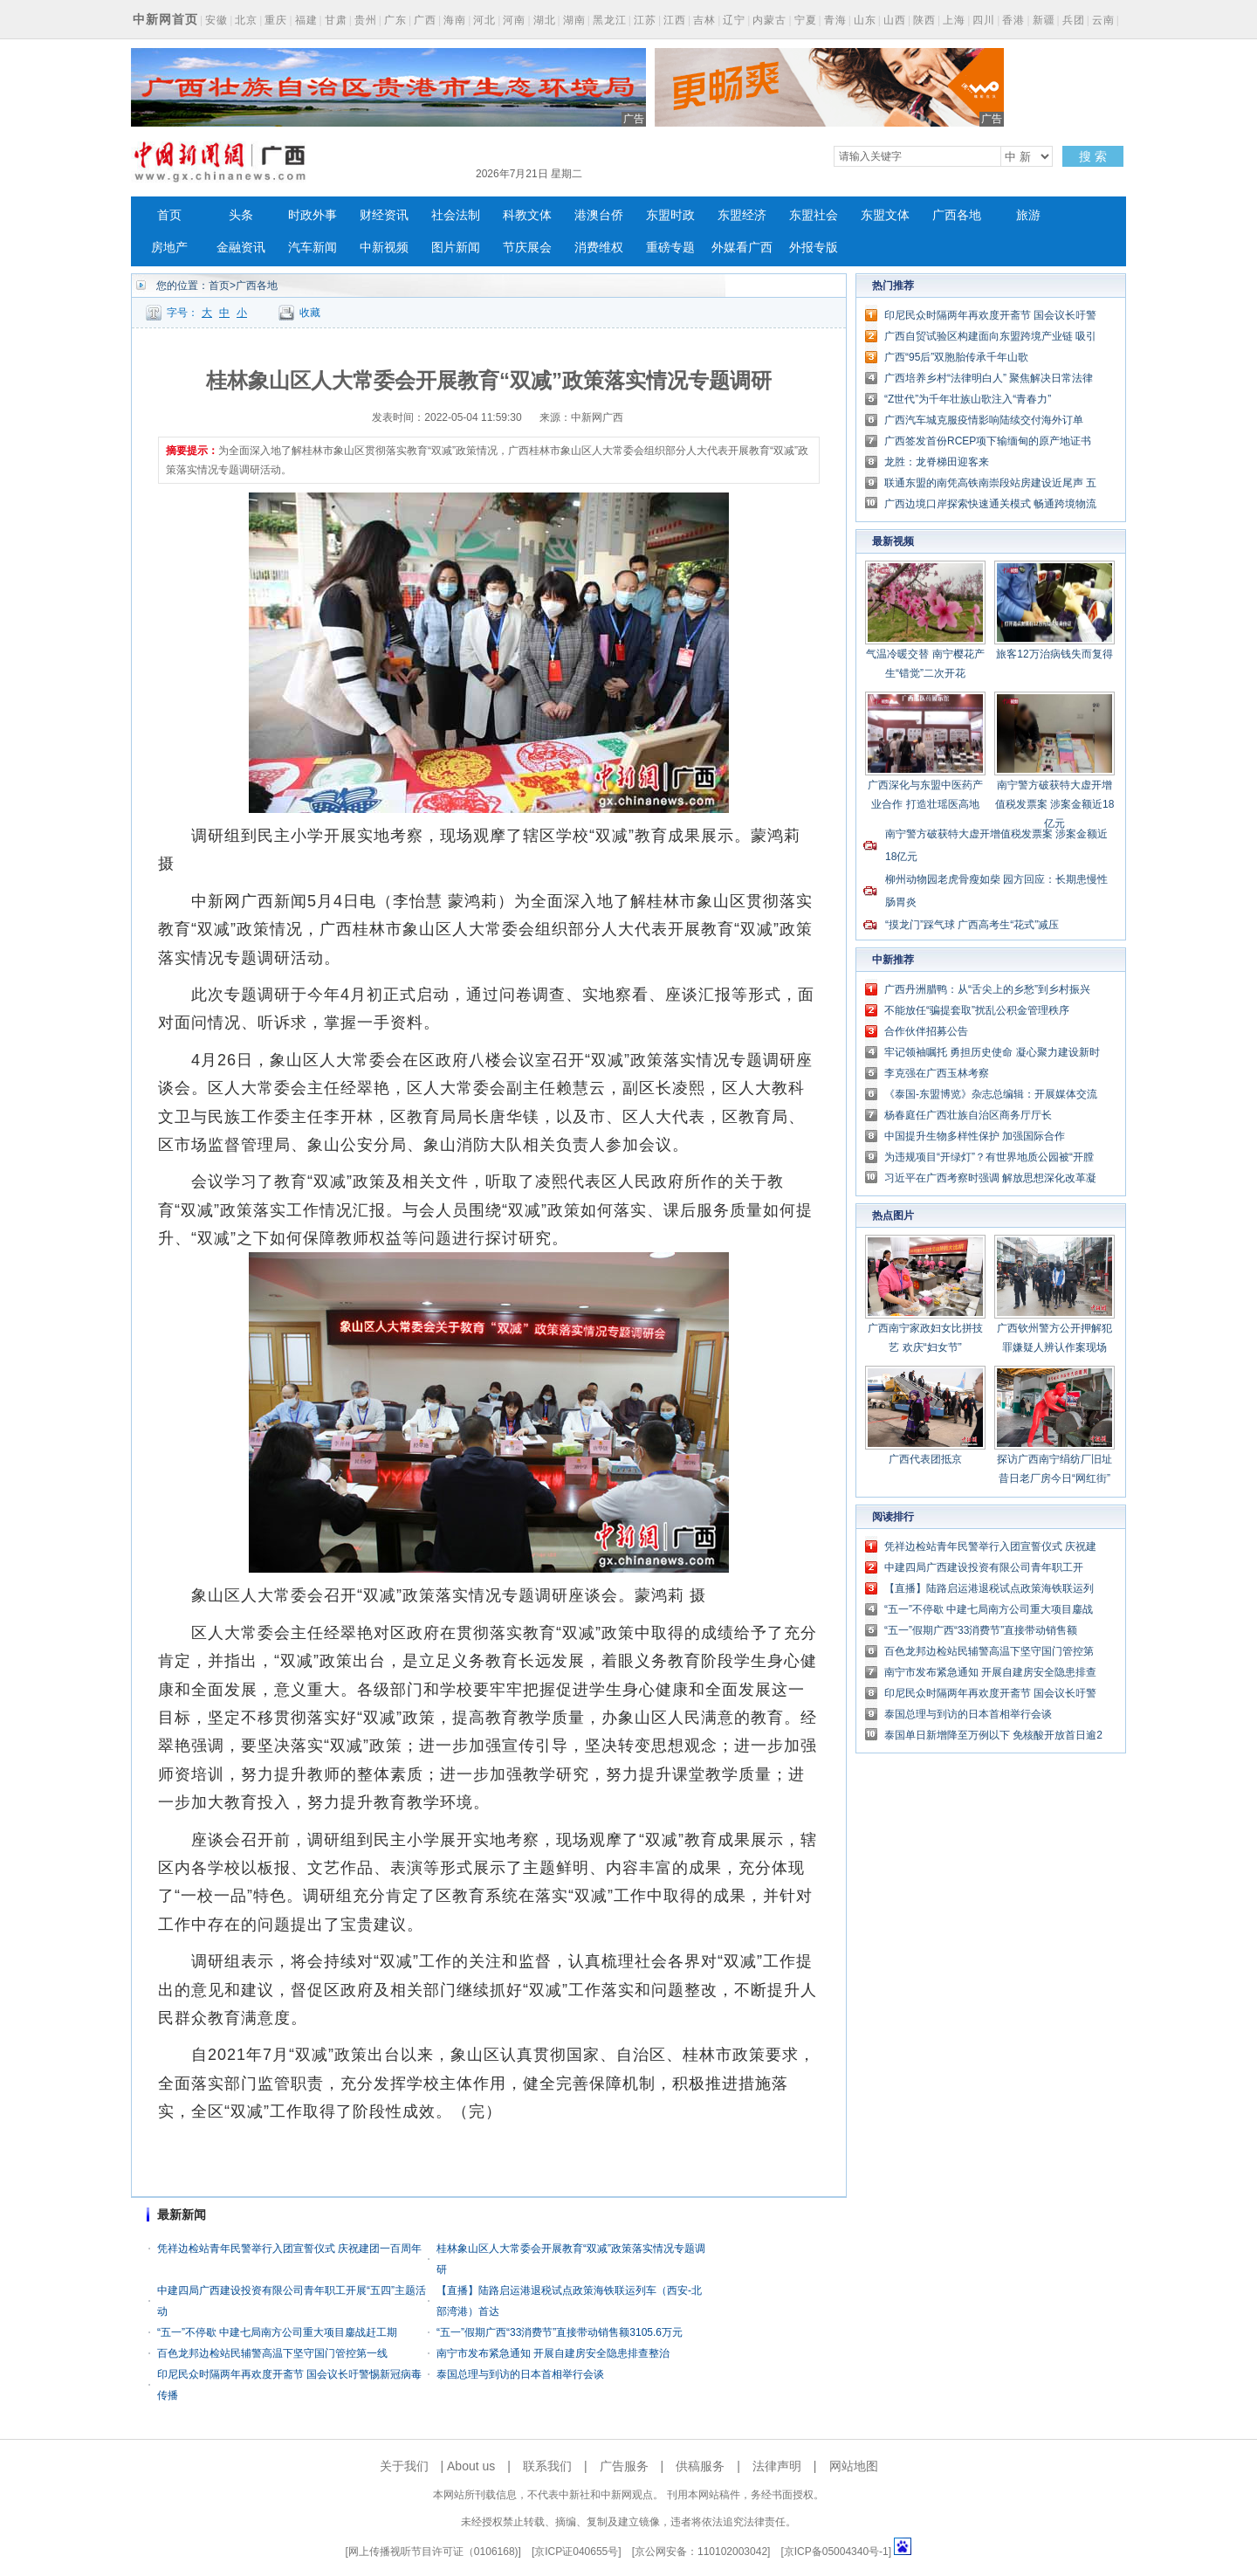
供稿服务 (700, 2466)
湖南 (574, 20)
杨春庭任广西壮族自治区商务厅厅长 (968, 1115)
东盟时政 (670, 215)
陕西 (924, 20)
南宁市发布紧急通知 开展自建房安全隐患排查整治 (553, 2353)
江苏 (645, 20)
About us (471, 2466)
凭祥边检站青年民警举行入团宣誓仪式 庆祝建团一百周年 (289, 2248)
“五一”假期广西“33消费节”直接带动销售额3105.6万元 (559, 2332)
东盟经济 (742, 215)
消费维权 (598, 247)
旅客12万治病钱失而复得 (1054, 654)
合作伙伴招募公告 (926, 1031)
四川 (983, 20)
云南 (1103, 20)
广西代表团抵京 (925, 1459)
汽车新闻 (312, 247)
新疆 (1044, 20)
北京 (246, 20)
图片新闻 (455, 247)
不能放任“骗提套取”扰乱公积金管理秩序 (976, 1010)
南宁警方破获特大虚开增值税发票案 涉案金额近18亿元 (1055, 804)
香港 (1013, 20)
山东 (865, 20)
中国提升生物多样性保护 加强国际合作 (974, 1136)
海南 (454, 20)
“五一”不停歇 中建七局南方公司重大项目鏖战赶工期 (277, 2332)
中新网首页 (165, 19)
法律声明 (776, 2466)
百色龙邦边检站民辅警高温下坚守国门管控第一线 (272, 2353)
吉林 (704, 20)
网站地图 (853, 2466)
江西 (674, 20)
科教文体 (527, 215)
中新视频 (384, 247)
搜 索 (1093, 156)
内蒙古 (769, 20)
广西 (425, 20)
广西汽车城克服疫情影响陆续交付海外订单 (983, 420)
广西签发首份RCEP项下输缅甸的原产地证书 (987, 441)
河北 (484, 20)
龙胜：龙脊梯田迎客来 (936, 462)
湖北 (544, 20)
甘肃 (336, 20)
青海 (835, 20)
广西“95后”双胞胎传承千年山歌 (956, 357)
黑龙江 (610, 20)
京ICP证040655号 (576, 2551)
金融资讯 (240, 247)
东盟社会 (813, 215)
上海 (954, 20)
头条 (241, 215)
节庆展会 (527, 247)
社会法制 (455, 215)
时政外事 (312, 215)
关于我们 (404, 2466)
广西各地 (956, 215)
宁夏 (805, 20)
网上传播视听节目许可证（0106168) (433, 2551)
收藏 (309, 313)
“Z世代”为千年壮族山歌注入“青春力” (967, 399)
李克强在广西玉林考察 (936, 1073)
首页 (169, 215)
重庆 (275, 20)
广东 (395, 20)
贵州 (365, 20)
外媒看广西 (742, 247)
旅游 (1028, 215)
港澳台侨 (598, 215)
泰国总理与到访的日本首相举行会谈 (520, 2374)
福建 (306, 20)
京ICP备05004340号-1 (836, 2551)
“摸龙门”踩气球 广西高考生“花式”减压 (972, 925)
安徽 (216, 20)
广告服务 (624, 2466)
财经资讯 (384, 215)
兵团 (1073, 20)
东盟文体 (885, 215)
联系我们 (547, 2466)
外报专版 (813, 247)
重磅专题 (670, 247)
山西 (894, 20)
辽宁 (734, 20)
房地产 (169, 247)
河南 (514, 20)
